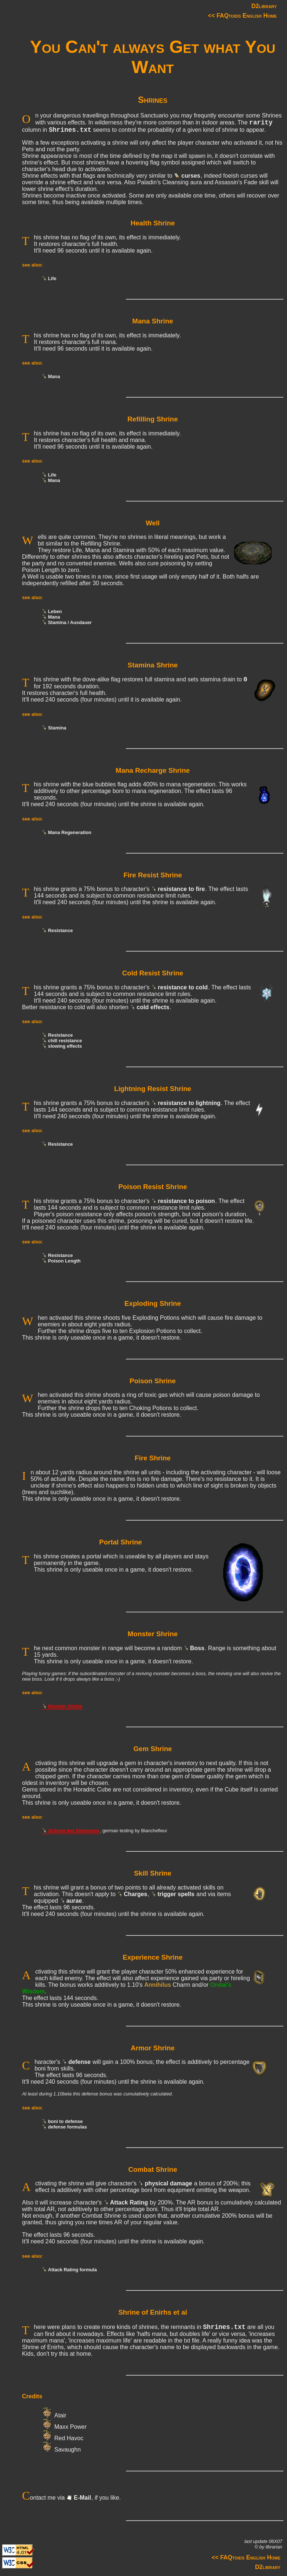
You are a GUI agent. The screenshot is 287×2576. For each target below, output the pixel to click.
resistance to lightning (189, 1103)
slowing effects (65, 1046)
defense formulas (67, 2127)
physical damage (168, 2183)
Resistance (60, 930)
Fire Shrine (153, 1458)
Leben (55, 611)
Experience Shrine (152, 1957)
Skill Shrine (152, 1873)
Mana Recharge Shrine (153, 770)
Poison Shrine (153, 1381)
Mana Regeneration (69, 832)
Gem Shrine (152, 1749)
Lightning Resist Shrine (152, 1089)
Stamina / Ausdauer (70, 622)
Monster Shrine (153, 1634)
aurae (74, 1901)
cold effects (153, 1007)
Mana (54, 376)
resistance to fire (181, 889)
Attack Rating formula (72, 2269)
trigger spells (175, 1894)
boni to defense (65, 2121)
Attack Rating (129, 2202)
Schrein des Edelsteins (73, 1830)
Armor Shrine (153, 2048)
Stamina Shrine (153, 665)
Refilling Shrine (152, 419)
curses (190, 176)
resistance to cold (183, 987)
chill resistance (65, 1040)
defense (79, 2062)
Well (153, 523)
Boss (197, 1648)
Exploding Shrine (152, 1303)
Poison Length (64, 1261)
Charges (135, 1894)
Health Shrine (153, 223)
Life (52, 278)
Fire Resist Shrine (152, 875)
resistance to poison (186, 1201)
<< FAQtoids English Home (242, 15)
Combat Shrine (152, 2169)
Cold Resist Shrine (152, 973)
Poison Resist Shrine (152, 1187)
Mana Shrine (152, 321)
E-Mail (82, 2498)
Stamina (57, 728)
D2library (264, 6)
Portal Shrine (120, 1542)
